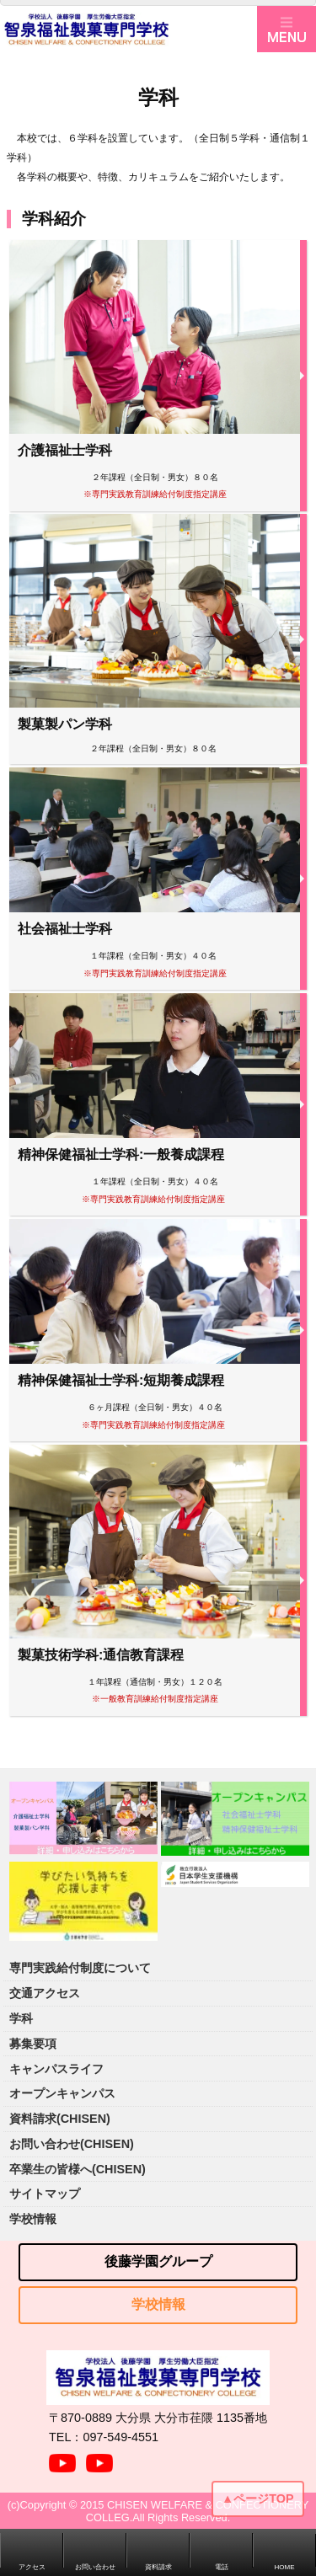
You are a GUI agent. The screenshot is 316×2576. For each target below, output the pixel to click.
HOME (285, 2567)
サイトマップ (44, 2193)
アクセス (32, 2567)
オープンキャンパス (62, 2093)
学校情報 (32, 2219)
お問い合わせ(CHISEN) (71, 2144)
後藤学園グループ (158, 2261)
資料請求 (158, 2567)
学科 (21, 2018)
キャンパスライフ (56, 2069)
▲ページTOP (258, 2498)
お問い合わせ (95, 2567)
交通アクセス (44, 1993)
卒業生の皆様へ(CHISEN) (77, 2169)
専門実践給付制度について (80, 1968)
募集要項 (32, 2044)
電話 (221, 2567)
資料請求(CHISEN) (59, 2118)
